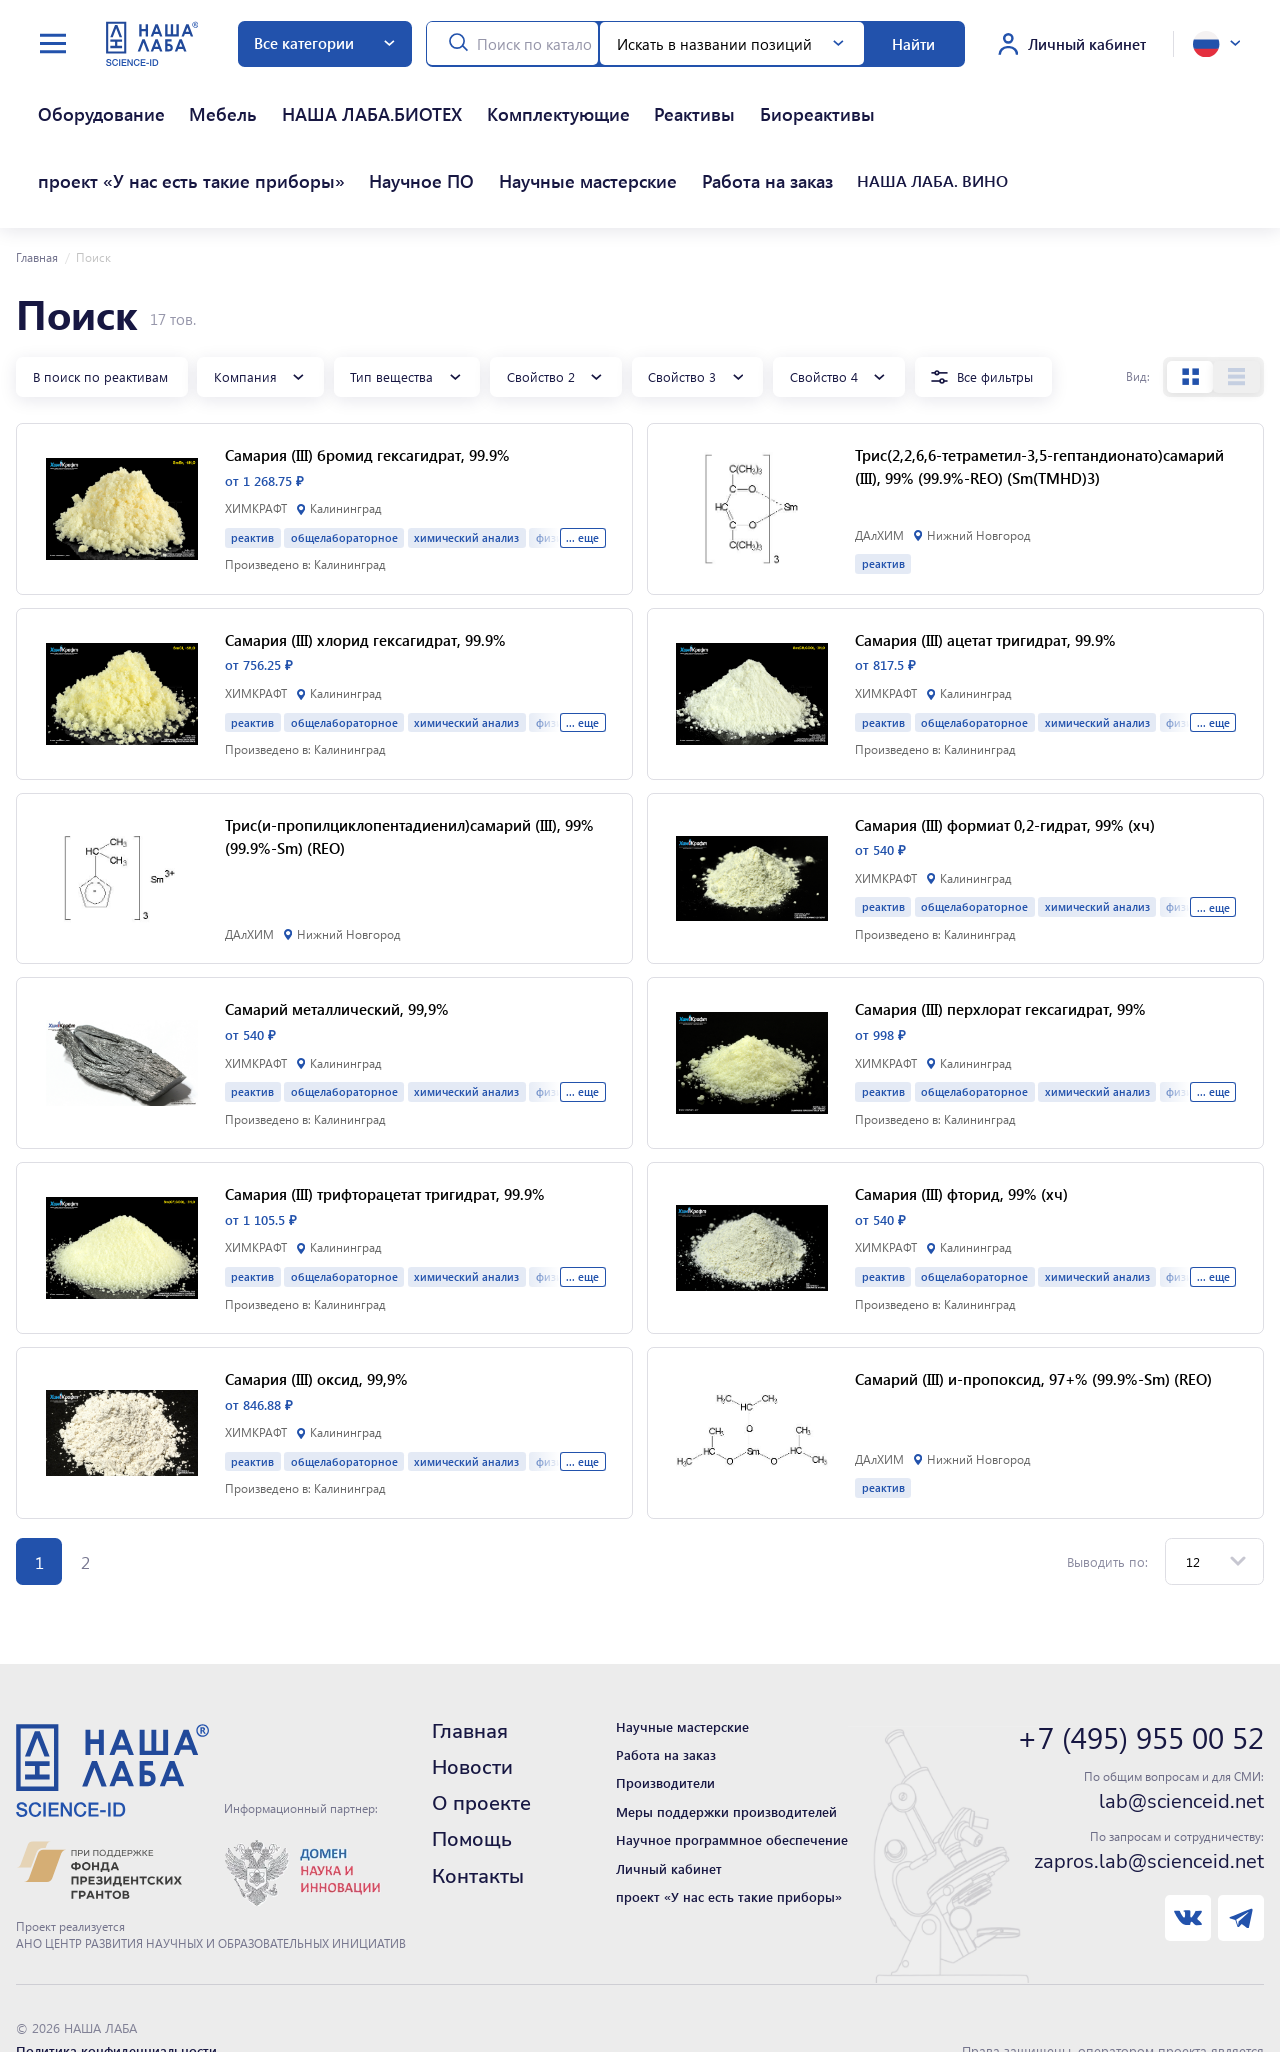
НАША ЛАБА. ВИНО (194, 129)
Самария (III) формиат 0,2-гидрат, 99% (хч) (1005, 756)
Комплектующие (403, 96)
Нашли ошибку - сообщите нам (116, 2003)
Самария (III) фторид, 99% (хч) (961, 1126)
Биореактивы (584, 96)
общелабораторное (344, 468)
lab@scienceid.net (1181, 1734)
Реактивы (499, 96)
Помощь (472, 1771)
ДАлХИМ (879, 466)
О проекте (481, 1735)
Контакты (478, 1807)
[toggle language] (1216, 44)
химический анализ (466, 468)
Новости (472, 1698)
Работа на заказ (75, 129)
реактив (252, 468)
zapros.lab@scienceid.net (1149, 1793)
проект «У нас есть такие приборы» (761, 96)
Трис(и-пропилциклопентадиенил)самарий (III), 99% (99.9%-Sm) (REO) (409, 767)
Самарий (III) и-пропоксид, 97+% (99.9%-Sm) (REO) (1033, 1310)
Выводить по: (1107, 1492)
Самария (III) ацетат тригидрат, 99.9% (985, 571)
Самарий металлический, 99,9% (337, 941)
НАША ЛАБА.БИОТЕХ (264, 96)
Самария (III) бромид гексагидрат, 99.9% (367, 387)
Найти (913, 44)
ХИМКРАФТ (256, 440)
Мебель (156, 96)
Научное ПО (936, 96)
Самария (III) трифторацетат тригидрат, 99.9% (385, 1126)
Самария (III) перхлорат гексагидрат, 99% (1000, 941)
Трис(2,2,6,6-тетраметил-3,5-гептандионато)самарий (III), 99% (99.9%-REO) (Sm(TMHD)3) (1039, 398)
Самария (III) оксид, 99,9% (316, 1310)
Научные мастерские (1060, 96)
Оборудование (71, 96)
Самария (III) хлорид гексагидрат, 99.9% (365, 571)
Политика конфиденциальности (116, 1981)
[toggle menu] (53, 44)
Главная (37, 188)
